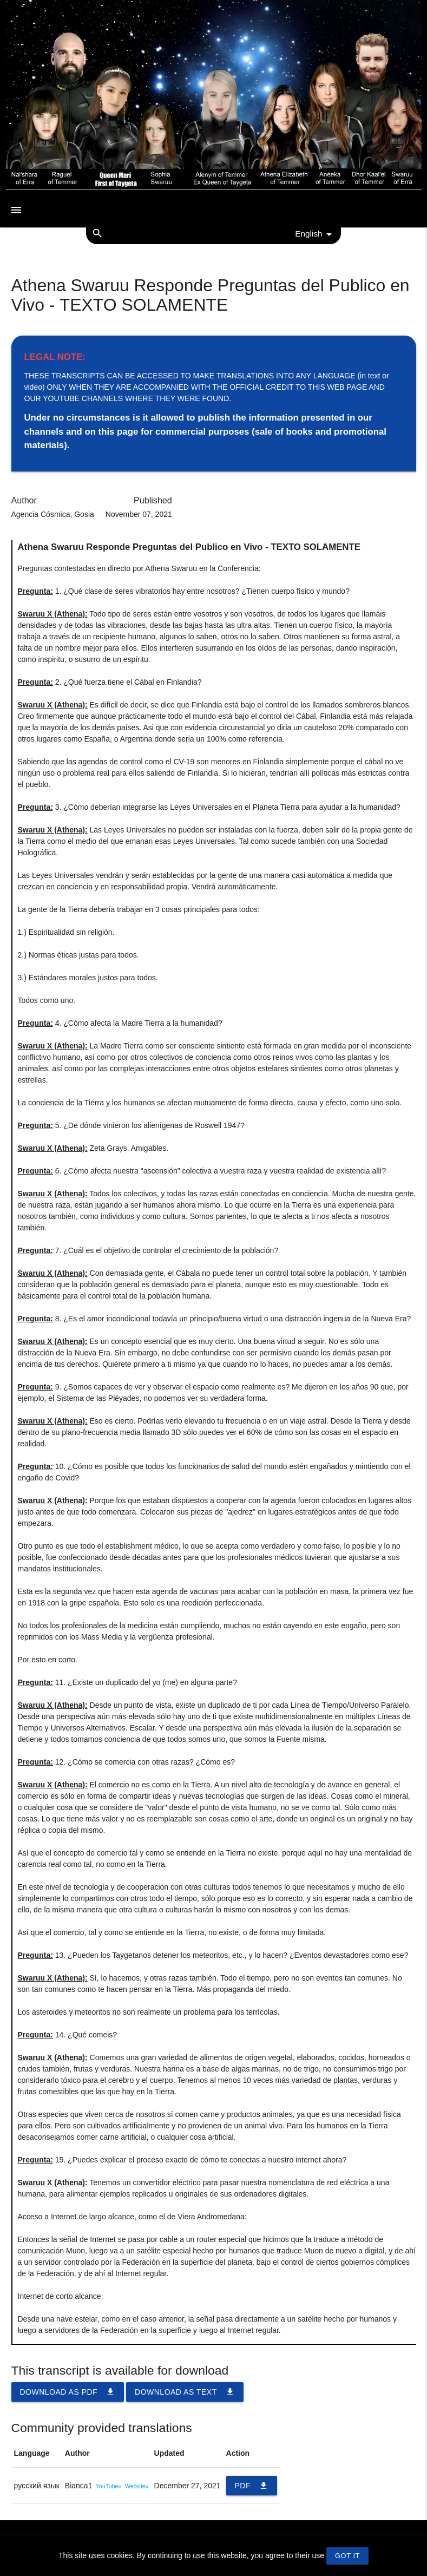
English (315, 234)
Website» (137, 2486)
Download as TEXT (185, 2392)
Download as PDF (68, 2392)
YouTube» (108, 2486)
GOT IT (347, 2556)
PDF (252, 2485)
